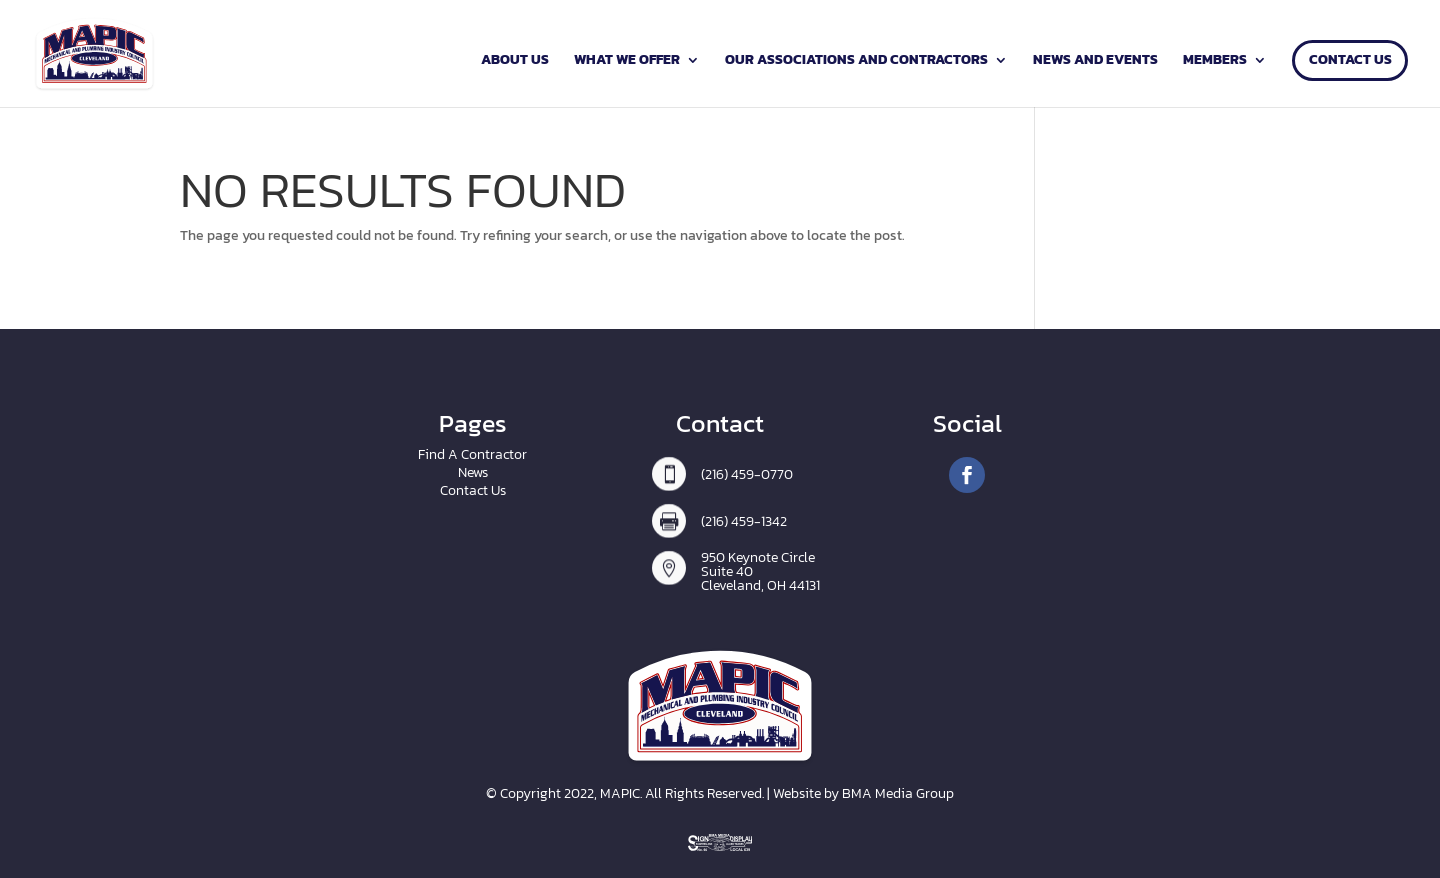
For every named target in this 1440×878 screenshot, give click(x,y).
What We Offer (627, 61)
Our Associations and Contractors (856, 61)
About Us (515, 61)
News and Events (1095, 61)
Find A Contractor (472, 454)
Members (1215, 61)
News (473, 472)
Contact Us (1350, 61)
